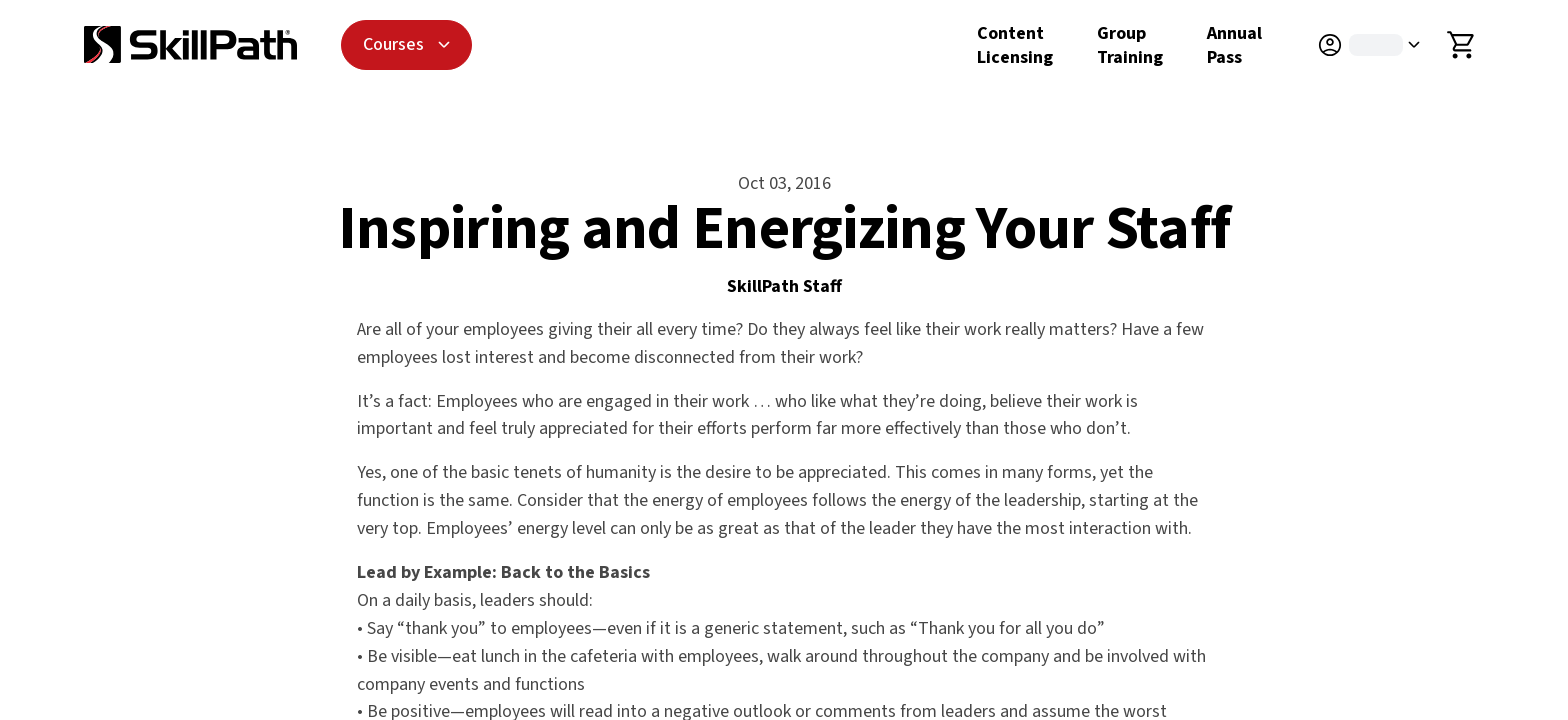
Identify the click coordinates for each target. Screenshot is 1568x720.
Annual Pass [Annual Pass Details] (1234, 45)
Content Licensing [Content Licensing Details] (1015, 45)
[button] (1380, 45)
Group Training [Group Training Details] (1130, 45)
